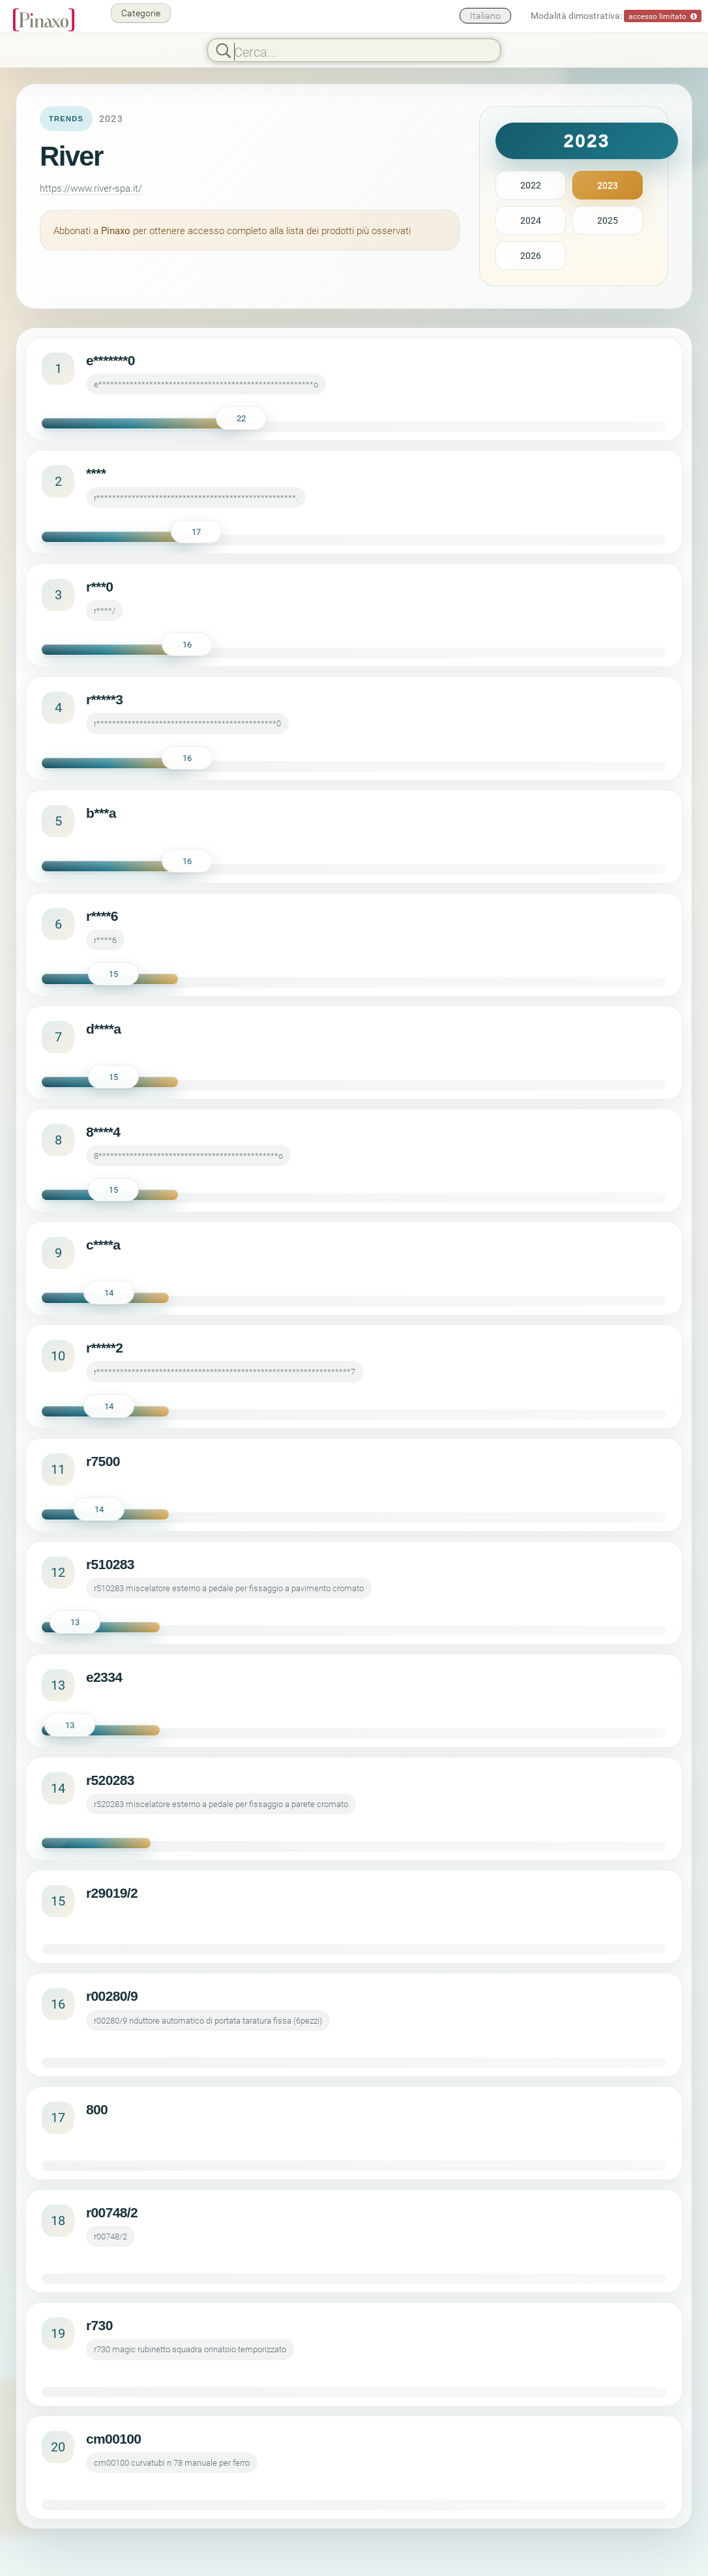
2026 (530, 255)
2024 (530, 220)
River (71, 156)
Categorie (140, 13)
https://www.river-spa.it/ (91, 187)
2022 (530, 185)
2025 (607, 220)
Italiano (485, 15)
